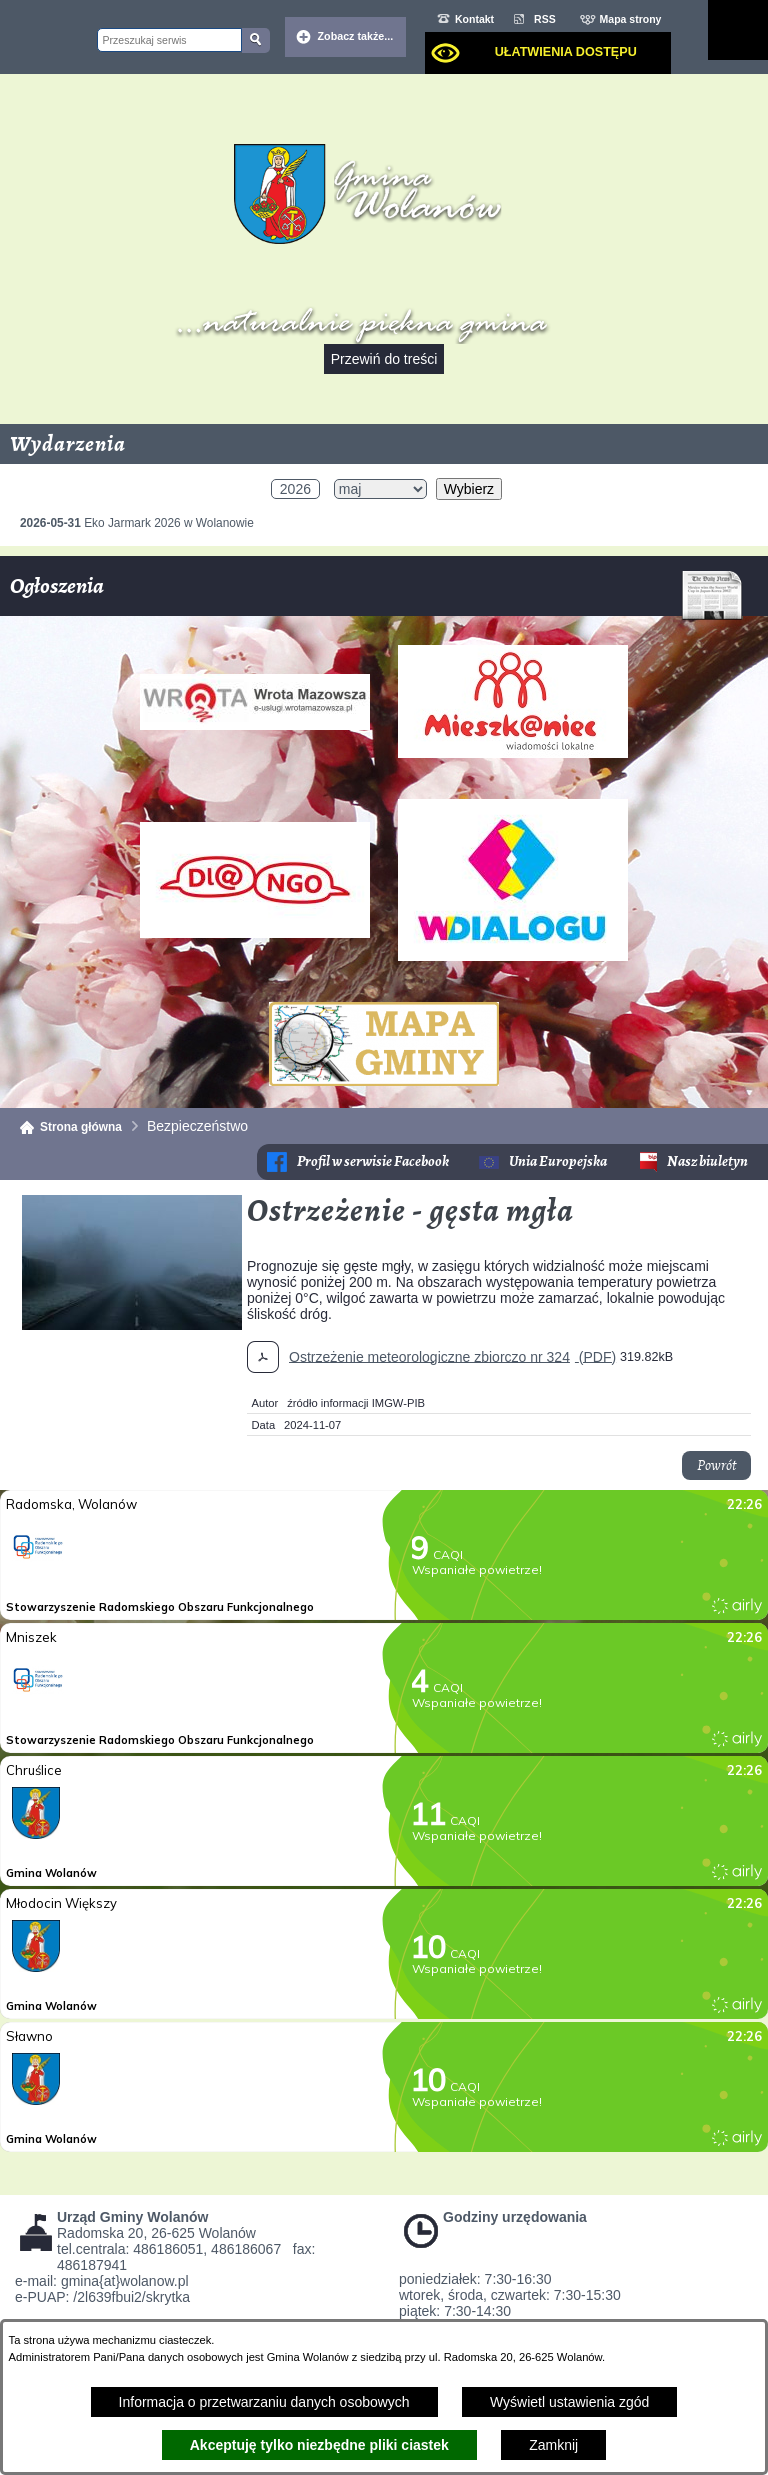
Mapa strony (631, 19)
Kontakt (474, 19)
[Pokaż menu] (738, 30)
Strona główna (81, 1127)
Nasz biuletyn (707, 1161)
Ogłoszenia (376, 593)
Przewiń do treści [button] (384, 359)
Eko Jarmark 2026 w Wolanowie (137, 523)
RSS (545, 19)
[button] (132, 1325)
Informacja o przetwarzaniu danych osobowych (264, 2402)
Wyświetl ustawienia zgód (569, 2402)
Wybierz (469, 489)
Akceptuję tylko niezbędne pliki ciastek (319, 2445)
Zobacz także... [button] (356, 36)
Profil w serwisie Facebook (373, 1161)
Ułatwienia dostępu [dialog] (566, 52)
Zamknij (553, 2445)
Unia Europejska (558, 1161)
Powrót (716, 1465)
